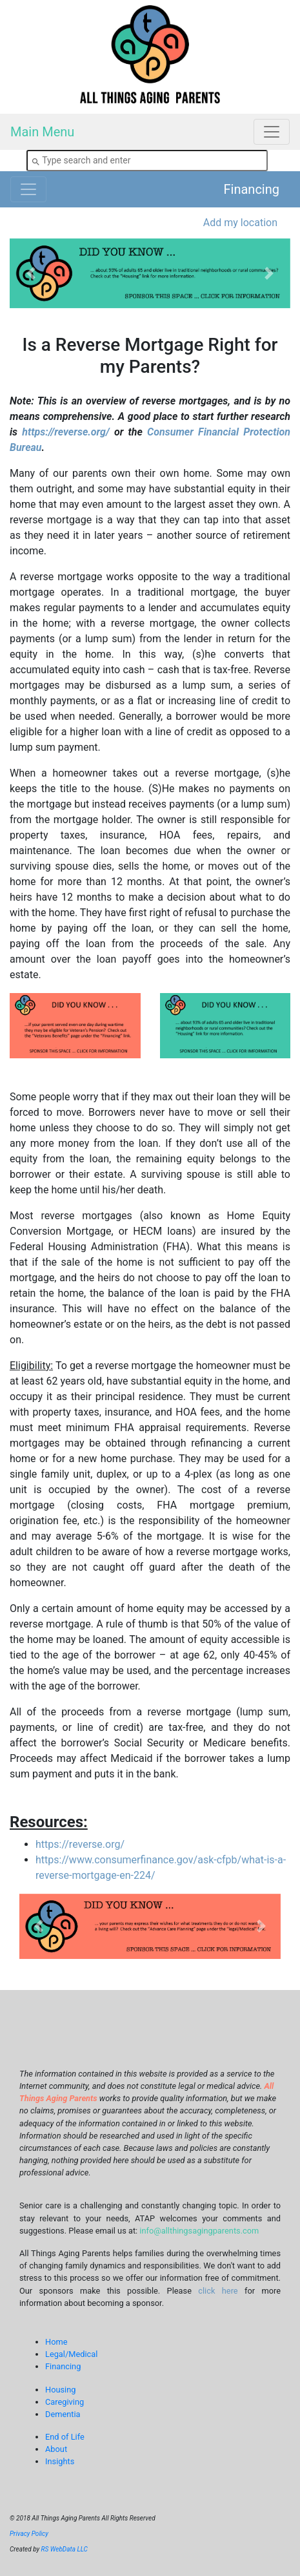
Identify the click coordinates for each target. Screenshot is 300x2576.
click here (217, 2291)
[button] (31, 273)
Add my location (240, 222)
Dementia (63, 2414)
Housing (60, 2389)
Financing (252, 189)
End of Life (65, 2437)
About (56, 2449)
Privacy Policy (29, 2533)
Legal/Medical (71, 2354)
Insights (59, 2461)
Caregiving (64, 2402)
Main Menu (42, 132)
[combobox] (147, 160)
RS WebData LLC (64, 2549)
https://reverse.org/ (65, 432)
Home (56, 2342)
